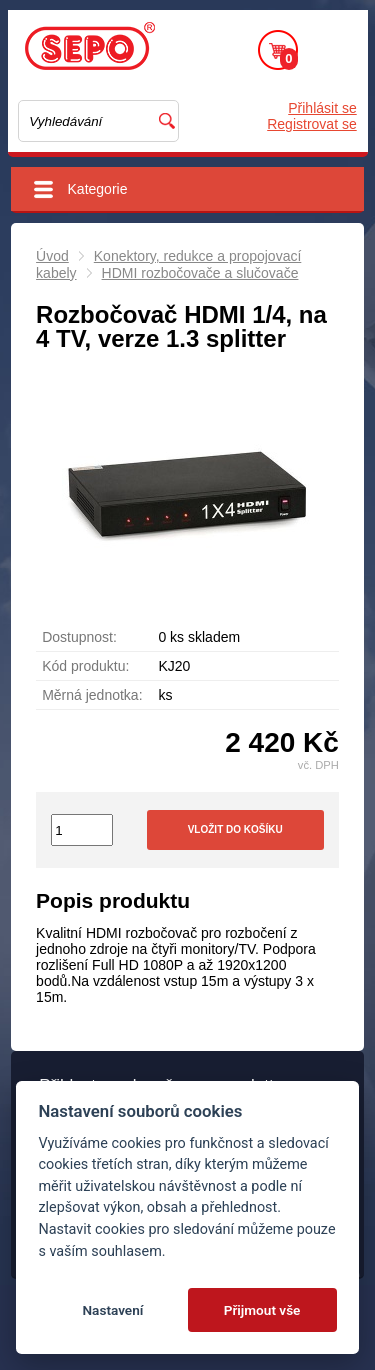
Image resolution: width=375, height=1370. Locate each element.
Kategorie (98, 189)
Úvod (52, 256)
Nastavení (112, 1310)
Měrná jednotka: (92, 695)
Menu (333, 50)
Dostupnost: (79, 637)
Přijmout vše (262, 1310)
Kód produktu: (85, 666)
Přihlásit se (322, 108)
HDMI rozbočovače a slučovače (200, 273)
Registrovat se (311, 124)
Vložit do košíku (235, 829)
